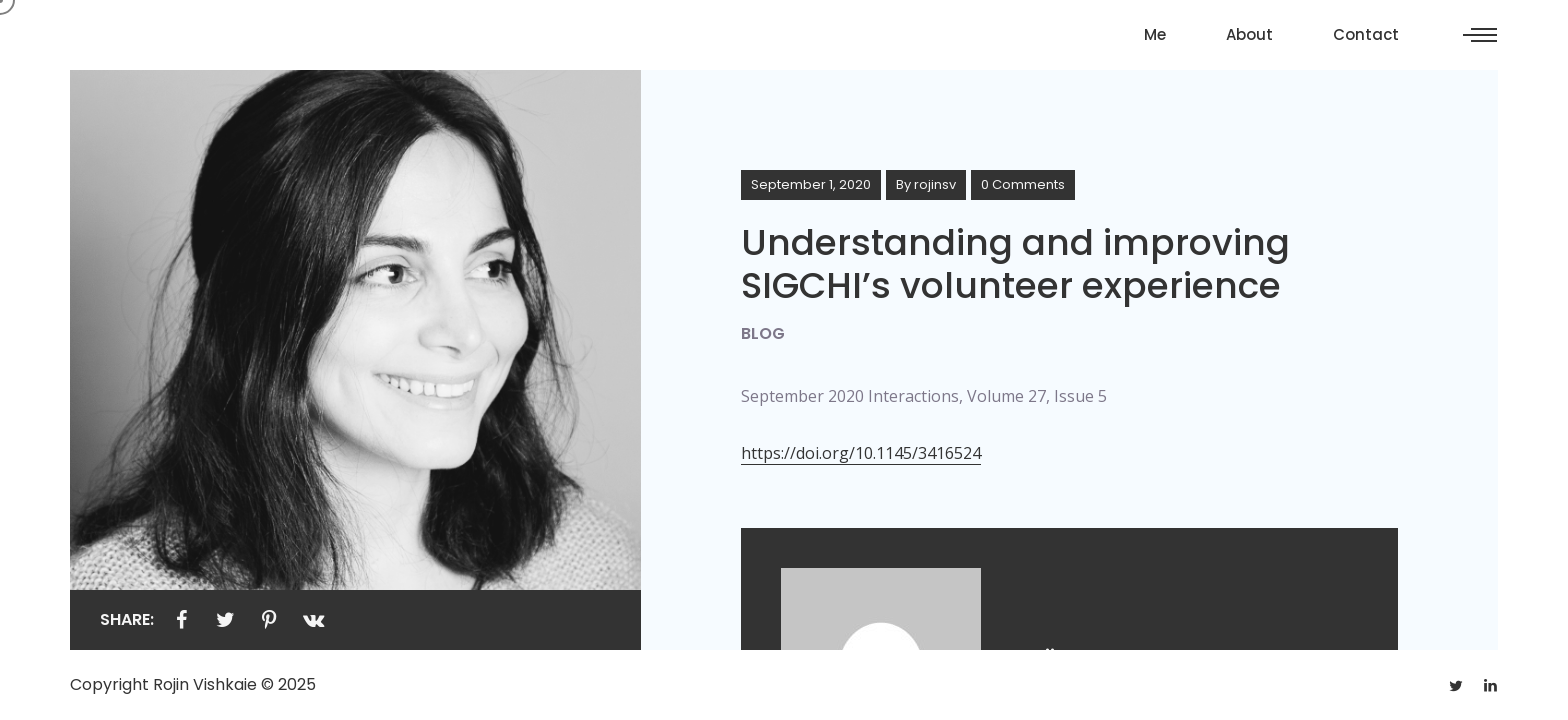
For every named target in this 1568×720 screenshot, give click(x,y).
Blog (763, 333)
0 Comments (1023, 184)
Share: (127, 619)
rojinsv (935, 184)
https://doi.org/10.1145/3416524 (861, 453)
